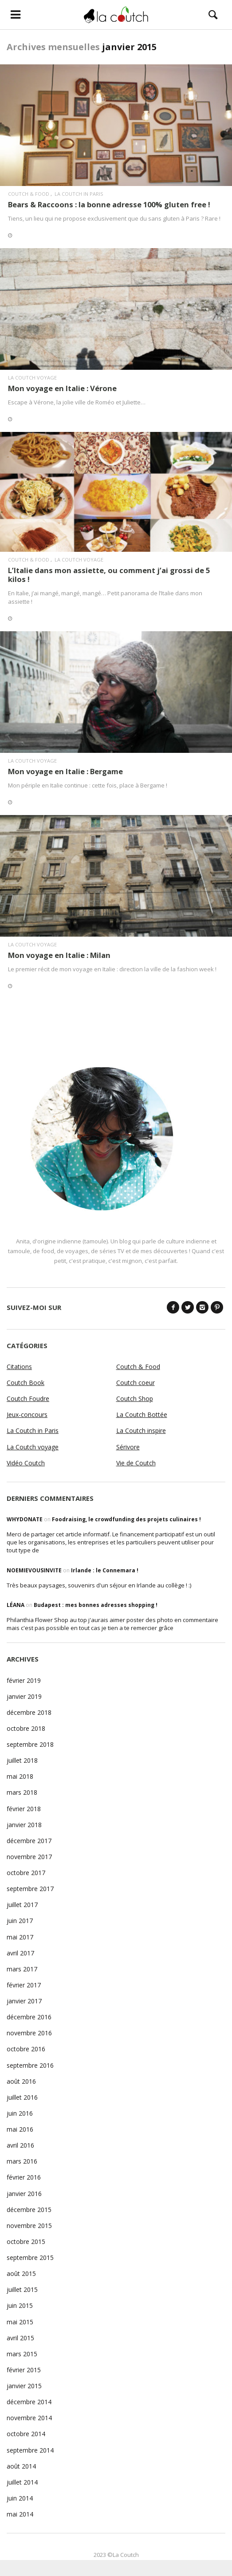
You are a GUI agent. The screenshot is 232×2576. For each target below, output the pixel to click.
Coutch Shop (134, 1398)
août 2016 (21, 2081)
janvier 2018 (24, 1824)
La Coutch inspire (141, 1430)
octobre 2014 (26, 2434)
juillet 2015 (22, 2289)
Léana (15, 1605)
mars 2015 (22, 2354)
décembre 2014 (29, 2402)
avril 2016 (20, 2145)
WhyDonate (25, 1519)
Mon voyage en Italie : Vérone (62, 388)
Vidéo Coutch (26, 1463)
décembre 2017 (29, 1840)
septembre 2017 (30, 1888)
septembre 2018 (30, 1744)
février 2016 (24, 2177)
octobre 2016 (26, 2049)
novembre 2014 (29, 2418)
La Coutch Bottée (141, 1414)
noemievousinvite (34, 1570)
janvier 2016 (24, 2193)
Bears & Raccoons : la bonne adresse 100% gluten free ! (109, 204)
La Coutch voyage (32, 377)
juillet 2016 (22, 2097)
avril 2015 (20, 2338)
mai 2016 (20, 2129)
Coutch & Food (28, 193)
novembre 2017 (29, 1856)
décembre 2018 (29, 1712)
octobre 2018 (26, 1728)
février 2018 (24, 1808)
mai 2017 (20, 1937)
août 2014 (21, 2466)
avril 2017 (20, 1953)
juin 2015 (20, 2305)
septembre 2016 (30, 2065)
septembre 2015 (30, 2257)
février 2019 (24, 1680)
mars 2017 (22, 1969)
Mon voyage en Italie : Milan (59, 955)
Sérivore (128, 1447)
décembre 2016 (29, 2017)
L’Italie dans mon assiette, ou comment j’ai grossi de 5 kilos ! (109, 574)
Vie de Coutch (136, 1463)
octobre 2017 (26, 1872)
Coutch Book (25, 1382)
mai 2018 (20, 1776)
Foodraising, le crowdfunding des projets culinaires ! (126, 1519)
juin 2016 (20, 2113)
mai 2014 (20, 2514)
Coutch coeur (135, 1382)
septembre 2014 (30, 2450)
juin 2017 (20, 1920)
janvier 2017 (24, 2001)
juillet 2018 (22, 1760)
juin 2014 (20, 2498)
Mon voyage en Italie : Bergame (65, 771)
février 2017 (24, 1985)
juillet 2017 (22, 1904)
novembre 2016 (29, 2033)
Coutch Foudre (28, 1398)
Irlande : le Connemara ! (104, 1570)
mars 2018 (22, 1792)
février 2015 (24, 2370)
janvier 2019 (24, 1696)
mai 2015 (20, 2322)
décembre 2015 (29, 2209)
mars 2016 (22, 2161)
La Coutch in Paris (79, 193)
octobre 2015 (26, 2241)
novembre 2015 (29, 2225)
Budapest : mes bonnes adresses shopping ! (95, 1605)
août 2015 (21, 2273)
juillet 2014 (22, 2482)
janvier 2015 (24, 2386)
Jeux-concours (27, 1414)
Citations (19, 1366)
